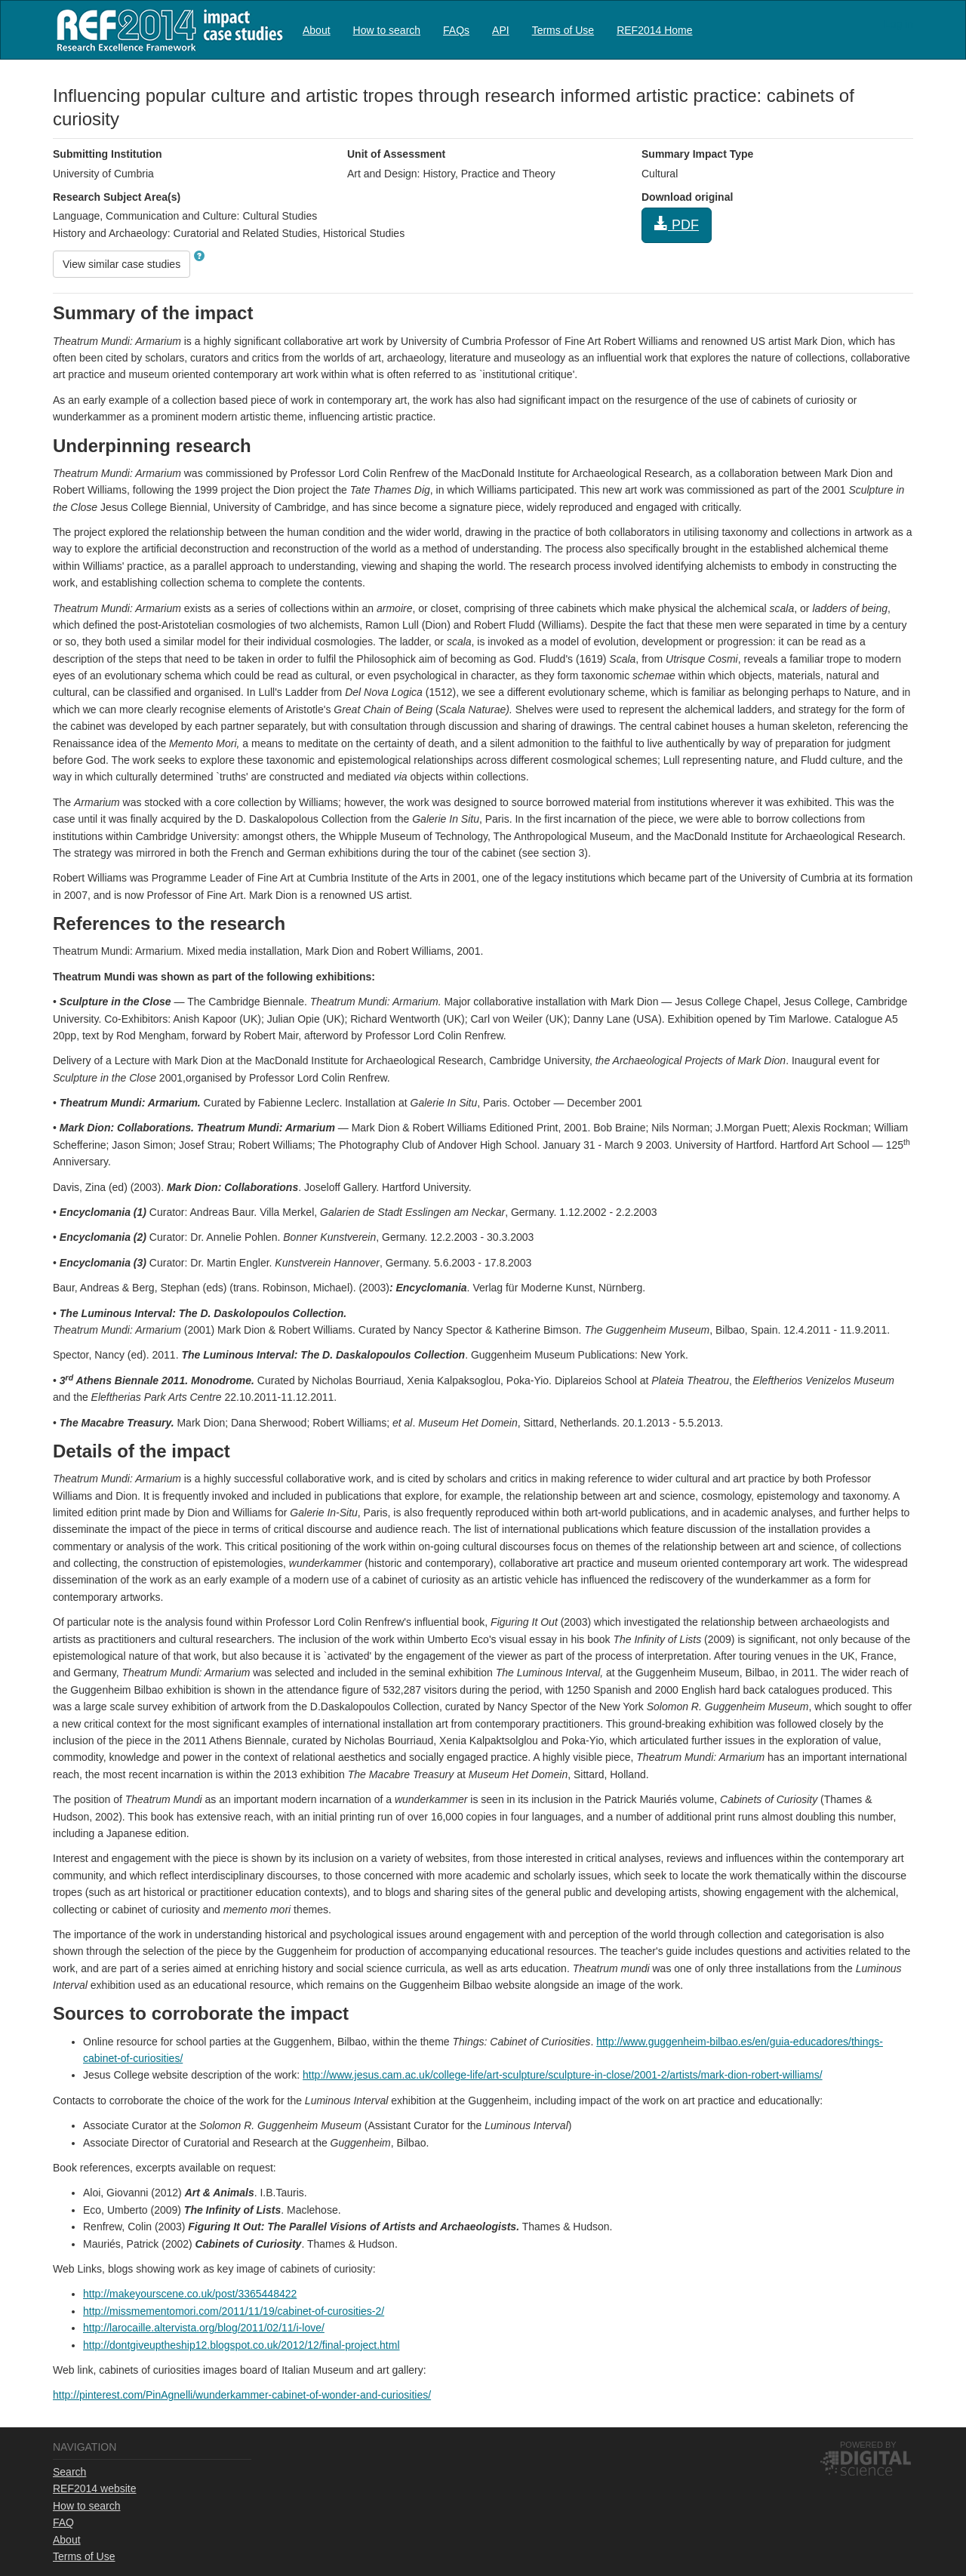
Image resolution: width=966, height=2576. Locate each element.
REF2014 (166, 29)
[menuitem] (316, 29)
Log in (898, 24)
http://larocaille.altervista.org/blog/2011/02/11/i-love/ (204, 2328)
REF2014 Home (654, 30)
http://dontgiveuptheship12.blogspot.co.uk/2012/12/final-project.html (241, 2345)
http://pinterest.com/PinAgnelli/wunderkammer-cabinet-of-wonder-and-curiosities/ (242, 2395)
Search (69, 2472)
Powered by (868, 2444)
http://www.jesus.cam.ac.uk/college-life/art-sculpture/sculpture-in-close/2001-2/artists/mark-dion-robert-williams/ (563, 2075)
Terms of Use (563, 30)
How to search (386, 30)
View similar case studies (121, 264)
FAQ (63, 2522)
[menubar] (497, 29)
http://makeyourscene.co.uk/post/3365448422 (190, 2294)
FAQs (456, 30)
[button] (199, 256)
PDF (676, 224)
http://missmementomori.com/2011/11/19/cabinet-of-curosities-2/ (233, 2311)
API (500, 30)
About (317, 30)
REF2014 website (95, 2488)
